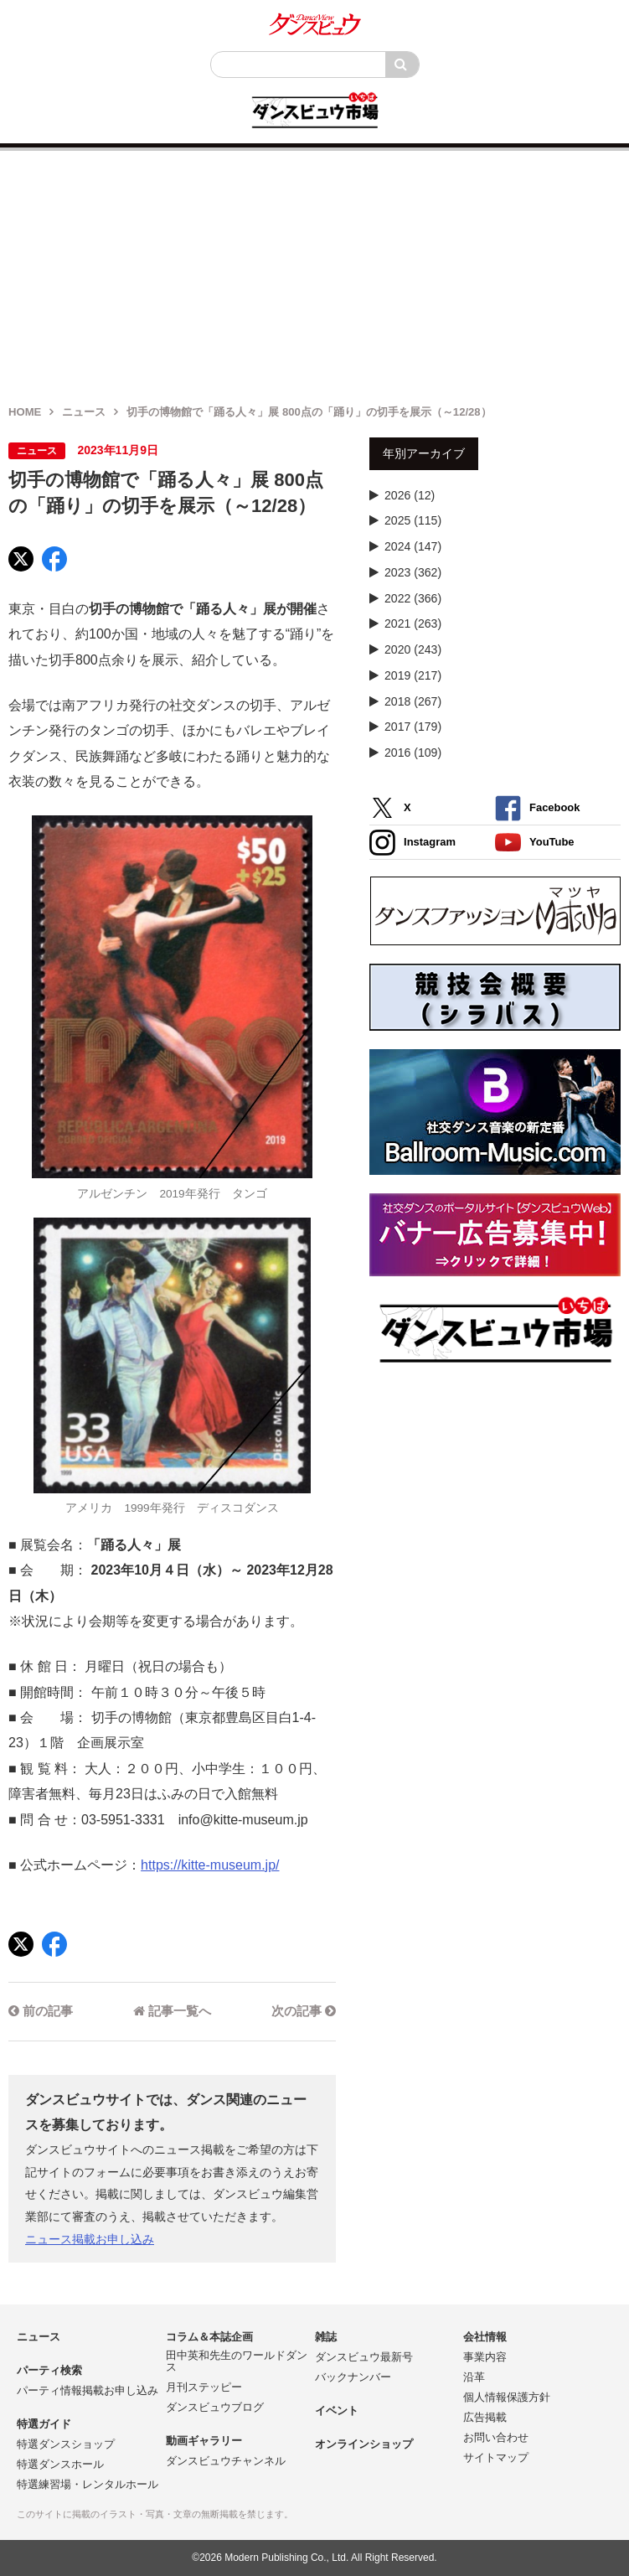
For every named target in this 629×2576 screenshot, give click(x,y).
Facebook (537, 808)
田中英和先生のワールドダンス (236, 2361)
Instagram (412, 843)
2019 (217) (412, 675)
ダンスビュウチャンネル (226, 2460)
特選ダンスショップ (66, 2444)
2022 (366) (412, 598)
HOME (24, 412)
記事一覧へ (172, 2011)
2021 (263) (412, 623)
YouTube (535, 843)
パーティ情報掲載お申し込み (87, 2390)
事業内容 (485, 2356)
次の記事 (303, 2011)
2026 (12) (409, 495)
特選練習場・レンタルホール (87, 2484)
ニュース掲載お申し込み (89, 2239)
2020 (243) (412, 649)
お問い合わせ (495, 2437)
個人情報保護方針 (506, 2397)
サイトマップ (495, 2457)
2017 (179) (412, 726)
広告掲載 (485, 2417)
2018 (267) (412, 701)
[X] (21, 559)
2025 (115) (412, 520)
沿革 (474, 2377)
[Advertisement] (314, 268)
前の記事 (40, 2011)
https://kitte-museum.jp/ (210, 1865)
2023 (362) (412, 572)
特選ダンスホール (60, 2464)
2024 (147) (412, 546)
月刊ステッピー (204, 2387)
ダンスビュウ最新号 (364, 2356)
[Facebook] (54, 559)
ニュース (84, 412)
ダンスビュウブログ (215, 2407)
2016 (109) (412, 752)
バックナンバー (353, 2377)
